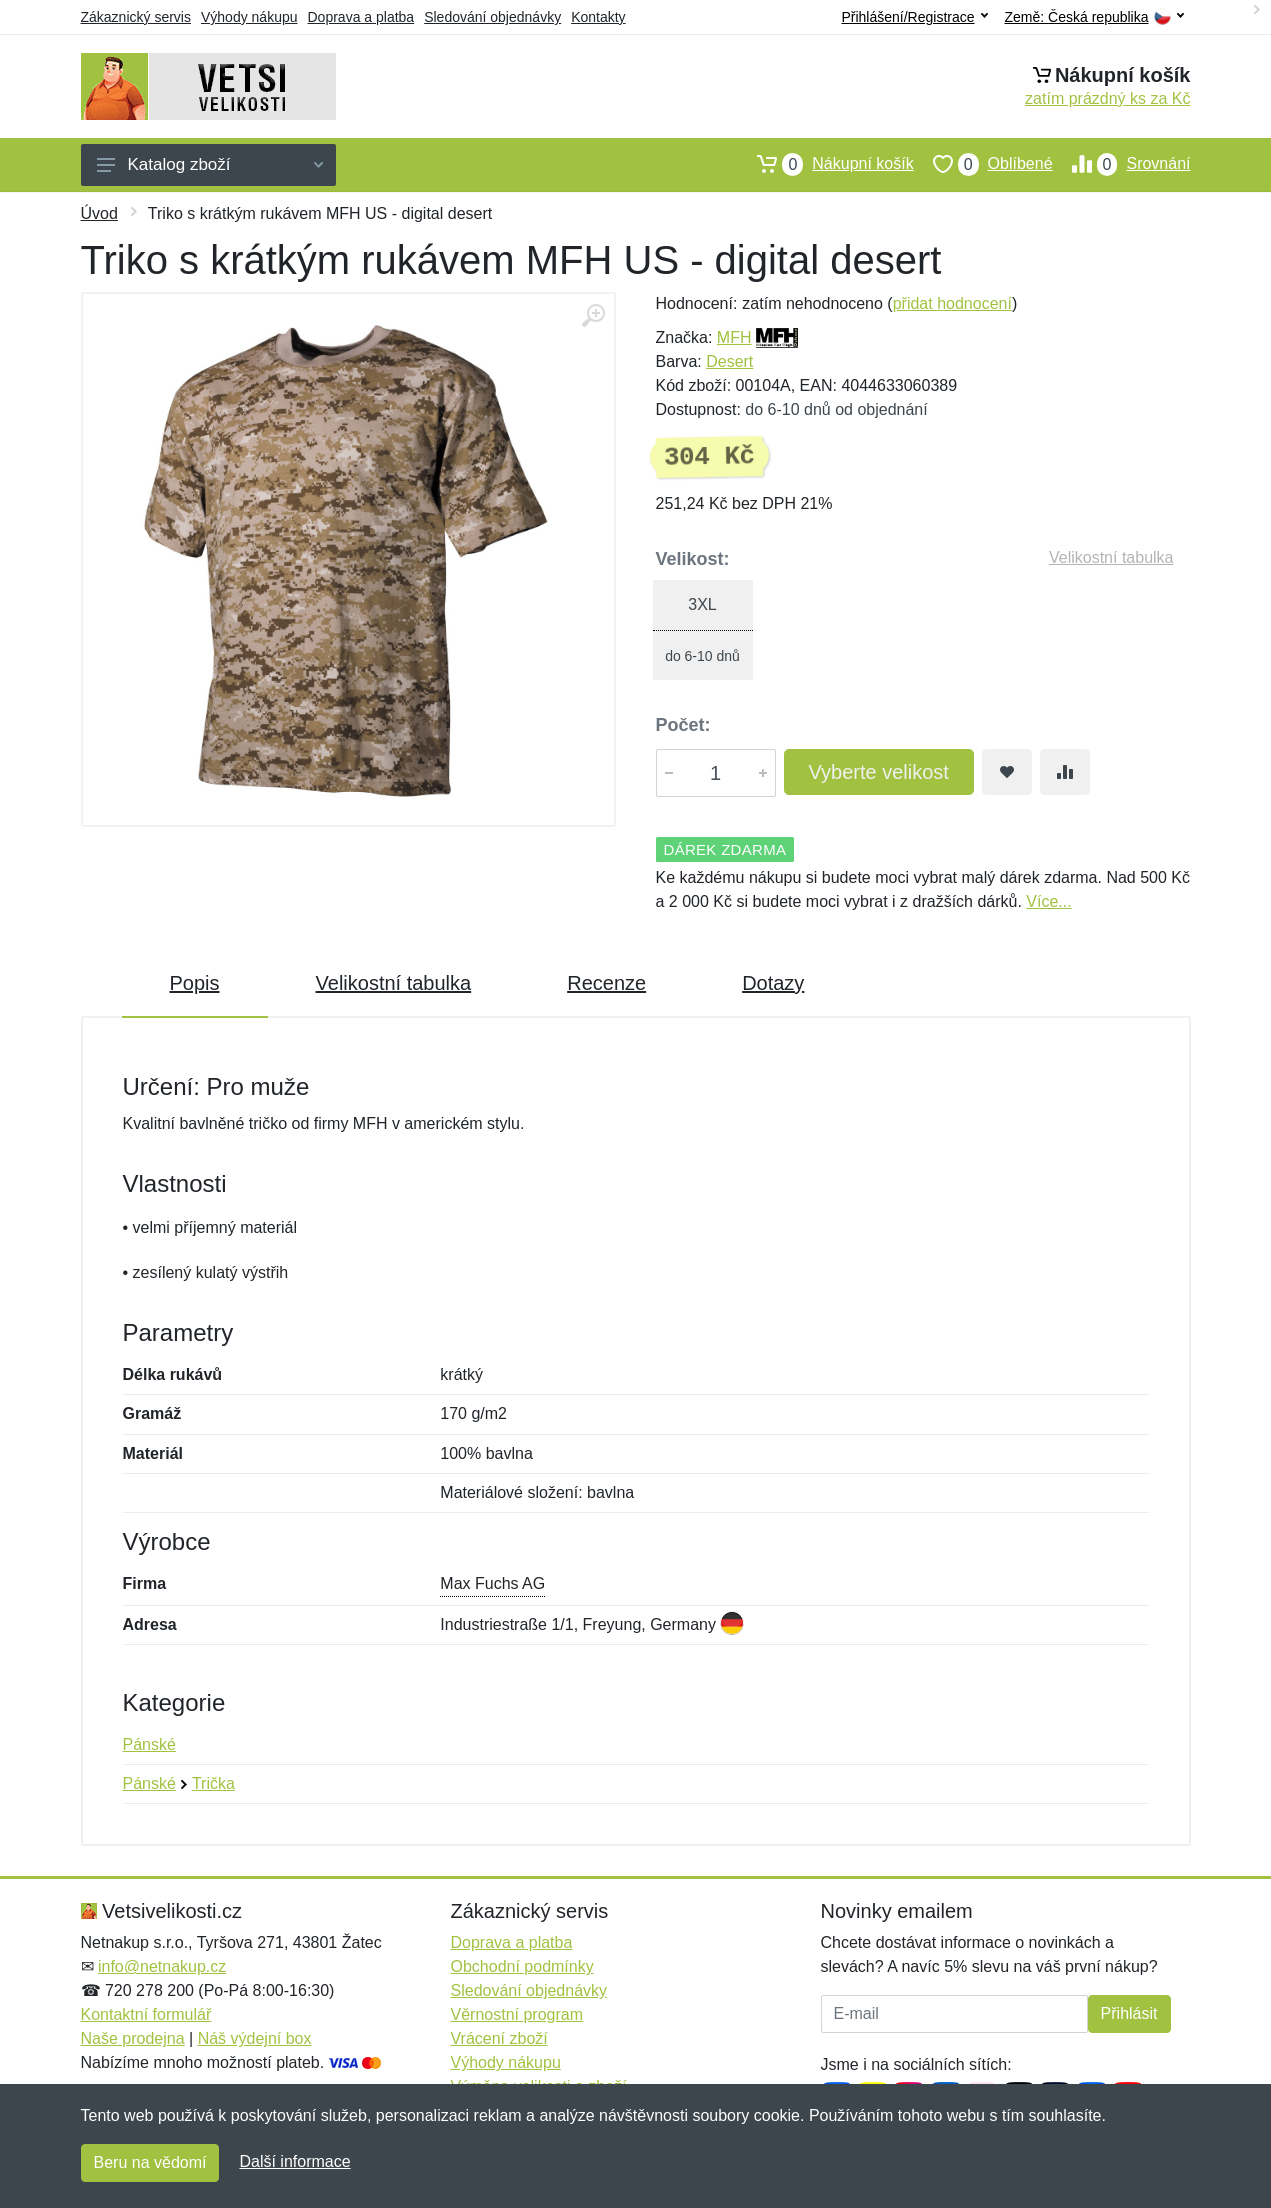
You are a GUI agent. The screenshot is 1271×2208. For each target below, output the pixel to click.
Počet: (683, 725)
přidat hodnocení (952, 303)
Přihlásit (1129, 2013)
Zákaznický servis (136, 17)
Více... (1048, 901)
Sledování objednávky (492, 17)
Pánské (149, 1744)
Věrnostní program (517, 2014)
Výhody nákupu (249, 17)
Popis (195, 983)
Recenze (606, 983)
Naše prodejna (133, 2038)
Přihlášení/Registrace (914, 17)
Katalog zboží (210, 164)
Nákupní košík (825, 164)
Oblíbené (983, 164)
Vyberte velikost (879, 772)
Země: (1094, 17)
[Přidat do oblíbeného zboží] (1007, 772)
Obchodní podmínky (522, 1966)
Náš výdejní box (255, 2038)
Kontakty (598, 17)
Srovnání (1122, 164)
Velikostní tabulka (1111, 557)
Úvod (99, 213)
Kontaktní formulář (146, 2014)
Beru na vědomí (150, 2162)
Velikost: (693, 559)
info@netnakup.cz (162, 1966)
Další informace (294, 2161)
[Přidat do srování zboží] (1065, 772)
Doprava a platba (361, 17)
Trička (213, 1783)
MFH (734, 337)
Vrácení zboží (499, 2038)
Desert (729, 361)
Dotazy (773, 983)
